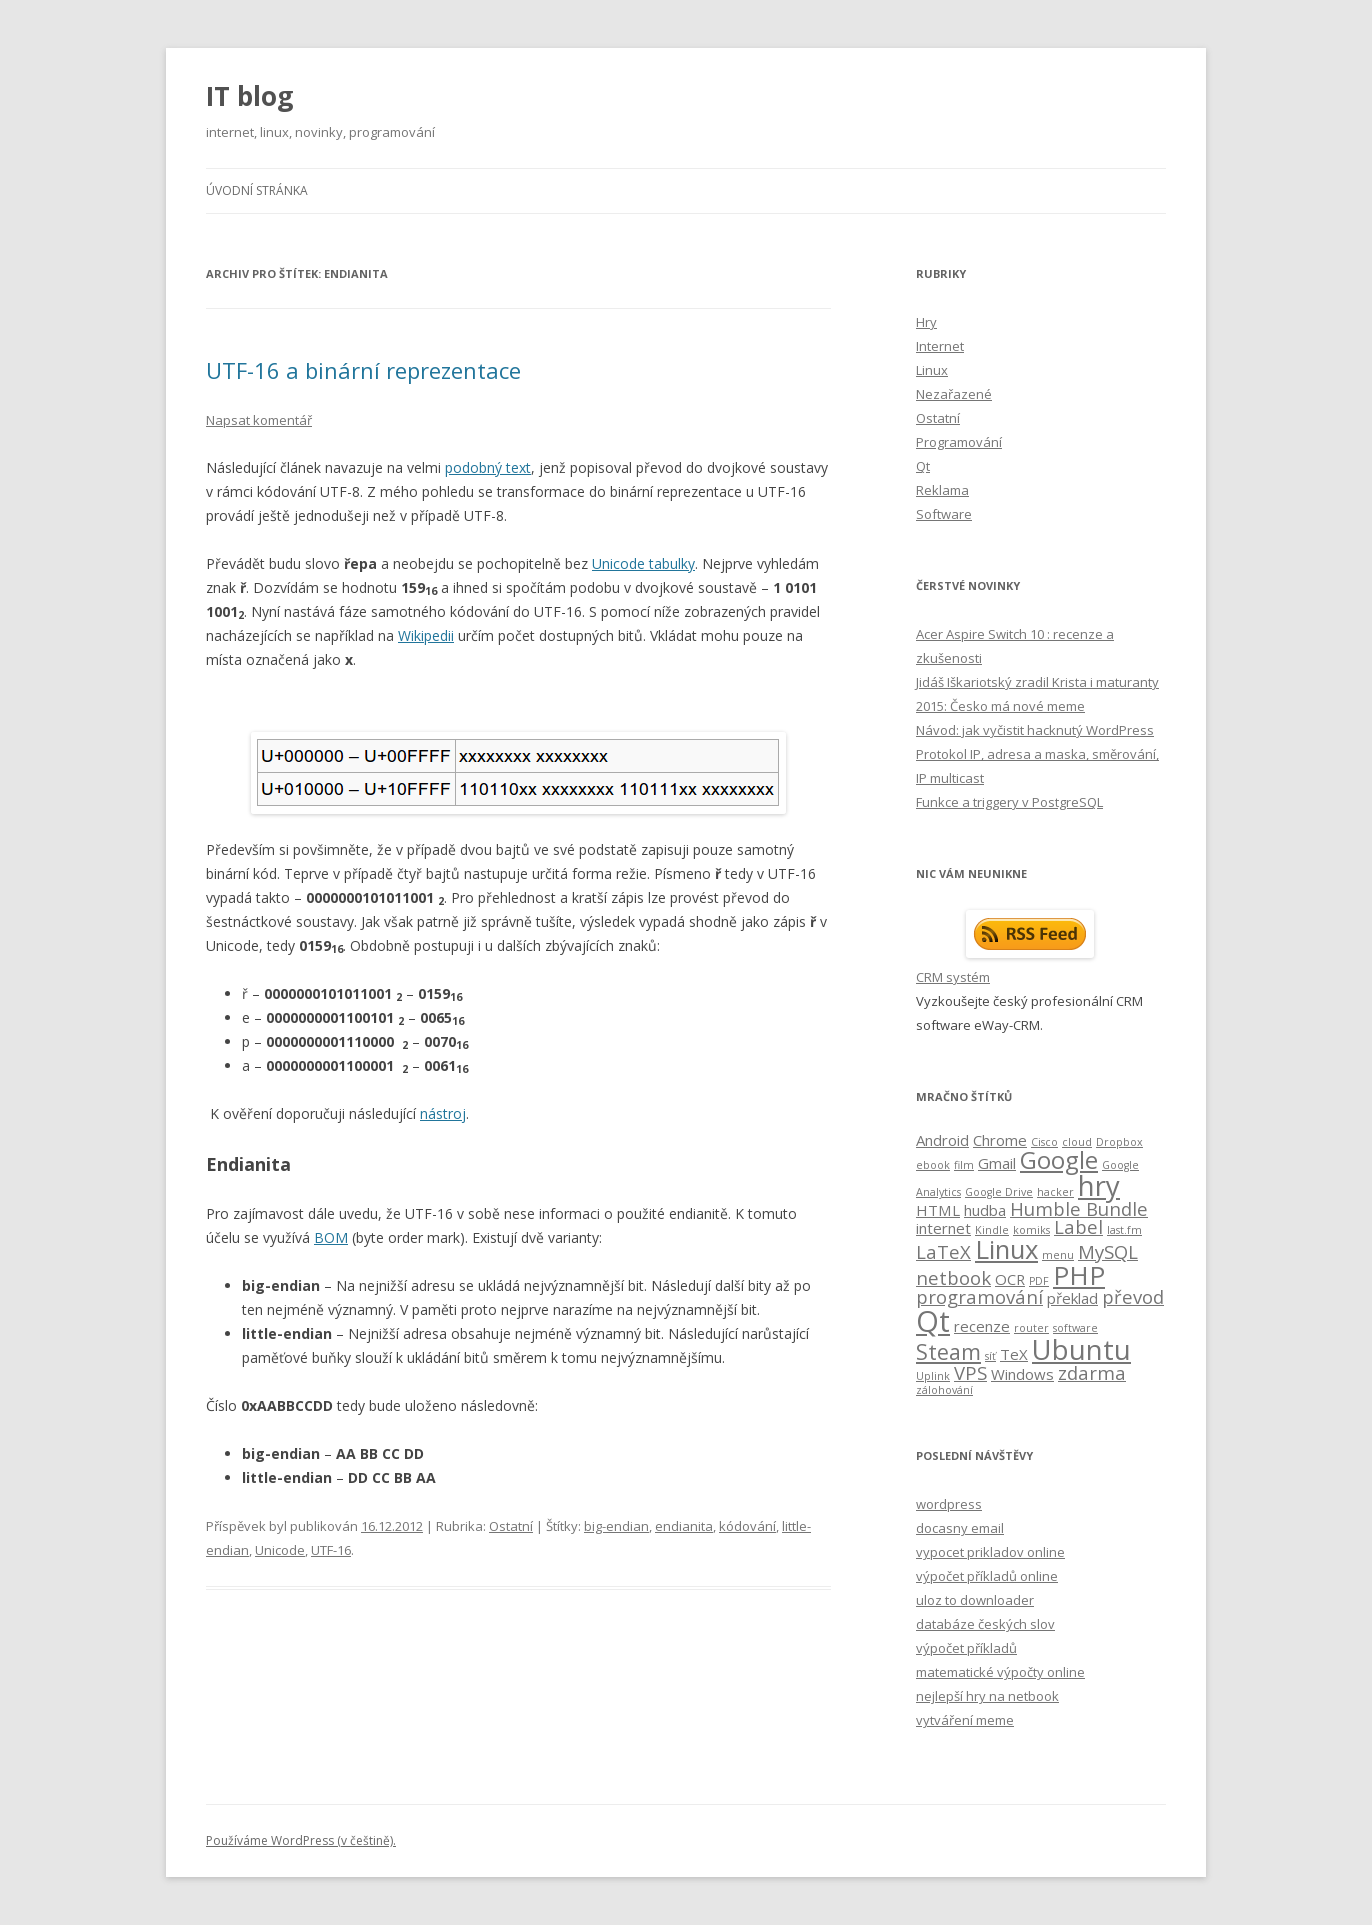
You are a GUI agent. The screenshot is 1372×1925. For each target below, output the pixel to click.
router (1031, 1328)
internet (943, 1228)
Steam (948, 1351)
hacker (1055, 1192)
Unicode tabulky (643, 563)
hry (1099, 1185)
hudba (985, 1210)
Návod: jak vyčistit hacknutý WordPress (1035, 730)
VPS (970, 1372)
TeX (1014, 1354)
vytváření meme (965, 1720)
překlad (1072, 1298)
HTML (938, 1210)
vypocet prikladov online (990, 1552)
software (1075, 1328)
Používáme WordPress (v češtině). (301, 1840)
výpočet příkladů (966, 1648)
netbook (953, 1277)
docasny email (960, 1528)
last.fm (1124, 1230)
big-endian (616, 1526)
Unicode (280, 1550)
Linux (932, 370)
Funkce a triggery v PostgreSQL (1009, 802)
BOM (331, 1237)
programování (979, 1296)
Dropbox (1119, 1142)
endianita (684, 1526)
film (964, 1165)
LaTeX (943, 1251)
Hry (926, 322)
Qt (923, 466)
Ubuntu (1081, 1349)
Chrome (1000, 1140)
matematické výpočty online (1000, 1672)
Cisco (1044, 1142)
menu (1058, 1255)
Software (944, 514)
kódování (747, 1526)
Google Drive (999, 1192)
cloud (1077, 1142)
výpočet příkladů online (987, 1576)
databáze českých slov (985, 1624)
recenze (982, 1326)
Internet (940, 346)
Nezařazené (954, 394)
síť (990, 1356)
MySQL (1108, 1251)
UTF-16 (331, 1550)
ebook (933, 1165)
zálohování (944, 1390)
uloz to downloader (975, 1600)
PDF (1039, 1281)
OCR (1010, 1279)
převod (1133, 1296)
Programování (959, 442)
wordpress (949, 1504)
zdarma (1092, 1372)
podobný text (488, 467)
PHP (1079, 1275)
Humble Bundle (1079, 1208)
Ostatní (511, 1526)
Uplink (933, 1376)
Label (1078, 1226)
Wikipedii (426, 635)
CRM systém (953, 977)
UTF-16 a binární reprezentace (363, 370)
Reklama (942, 490)
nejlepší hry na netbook (987, 1696)
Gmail (997, 1163)
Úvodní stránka (257, 190)
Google (1059, 1159)
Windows (1022, 1374)
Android (942, 1140)
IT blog (249, 96)
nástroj (443, 1113)
